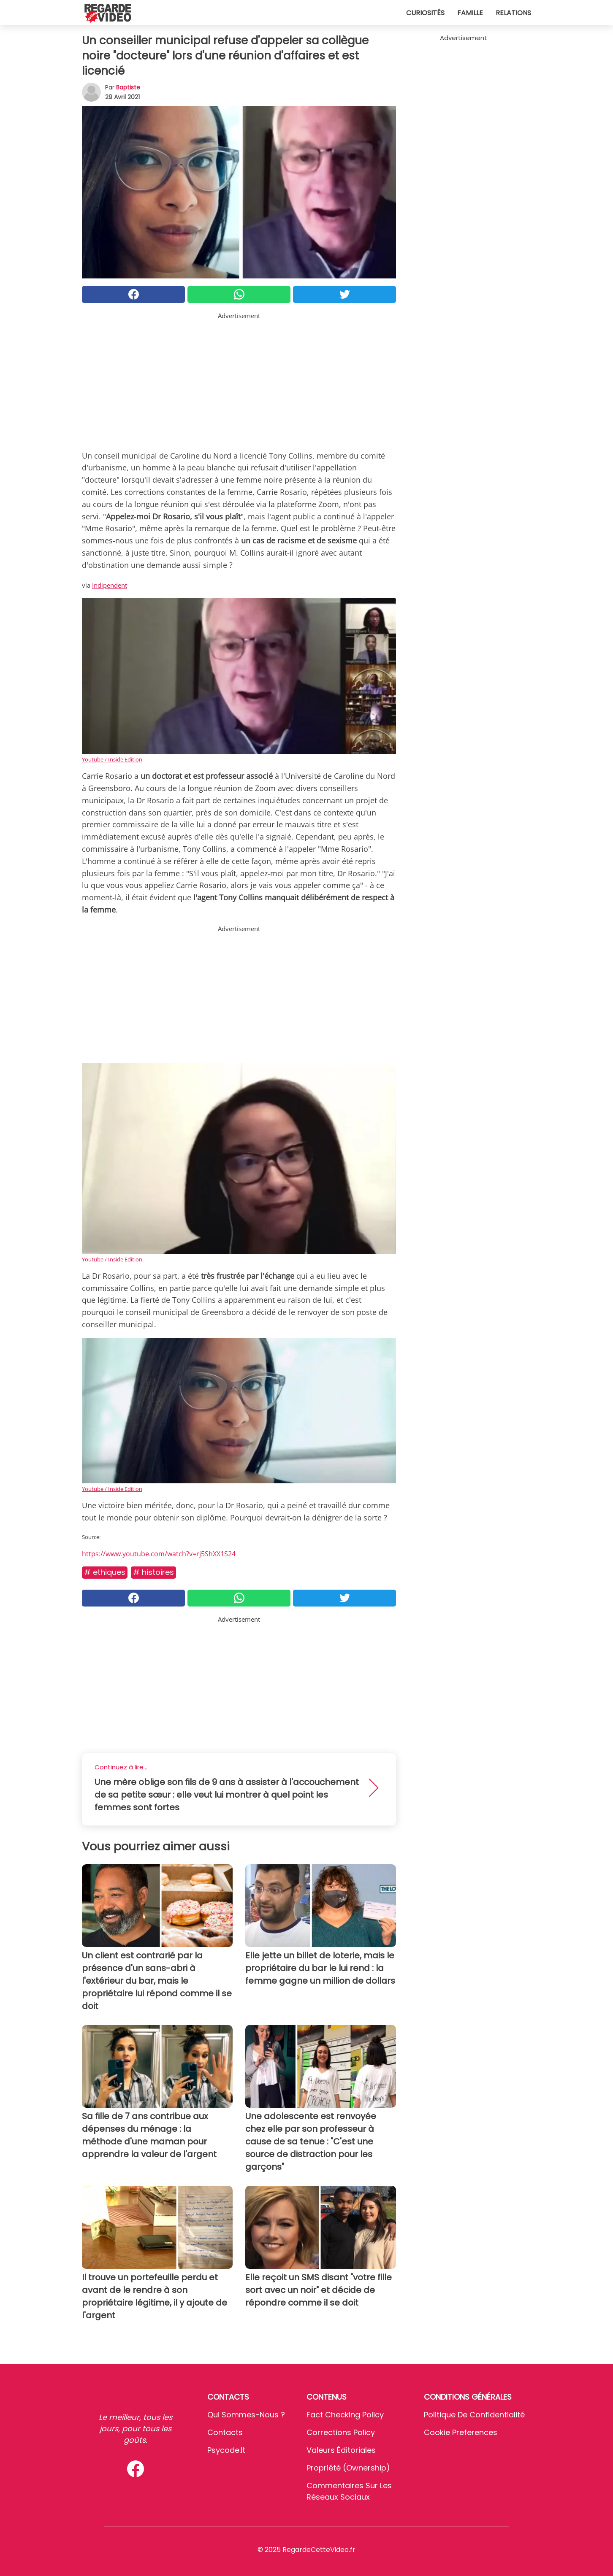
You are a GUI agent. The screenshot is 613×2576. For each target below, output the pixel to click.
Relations (513, 13)
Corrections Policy (340, 2432)
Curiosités (425, 13)
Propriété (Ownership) (348, 2468)
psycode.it (226, 2450)
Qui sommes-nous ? (246, 2414)
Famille (470, 13)
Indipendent (109, 585)
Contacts (225, 2432)
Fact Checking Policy (345, 2414)
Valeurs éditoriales (341, 2450)
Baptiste (128, 87)
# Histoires (153, 1572)
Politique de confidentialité (474, 2414)
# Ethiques (104, 1572)
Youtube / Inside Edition (112, 759)
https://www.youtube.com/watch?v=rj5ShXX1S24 (159, 1553)
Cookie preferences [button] (460, 2432)
